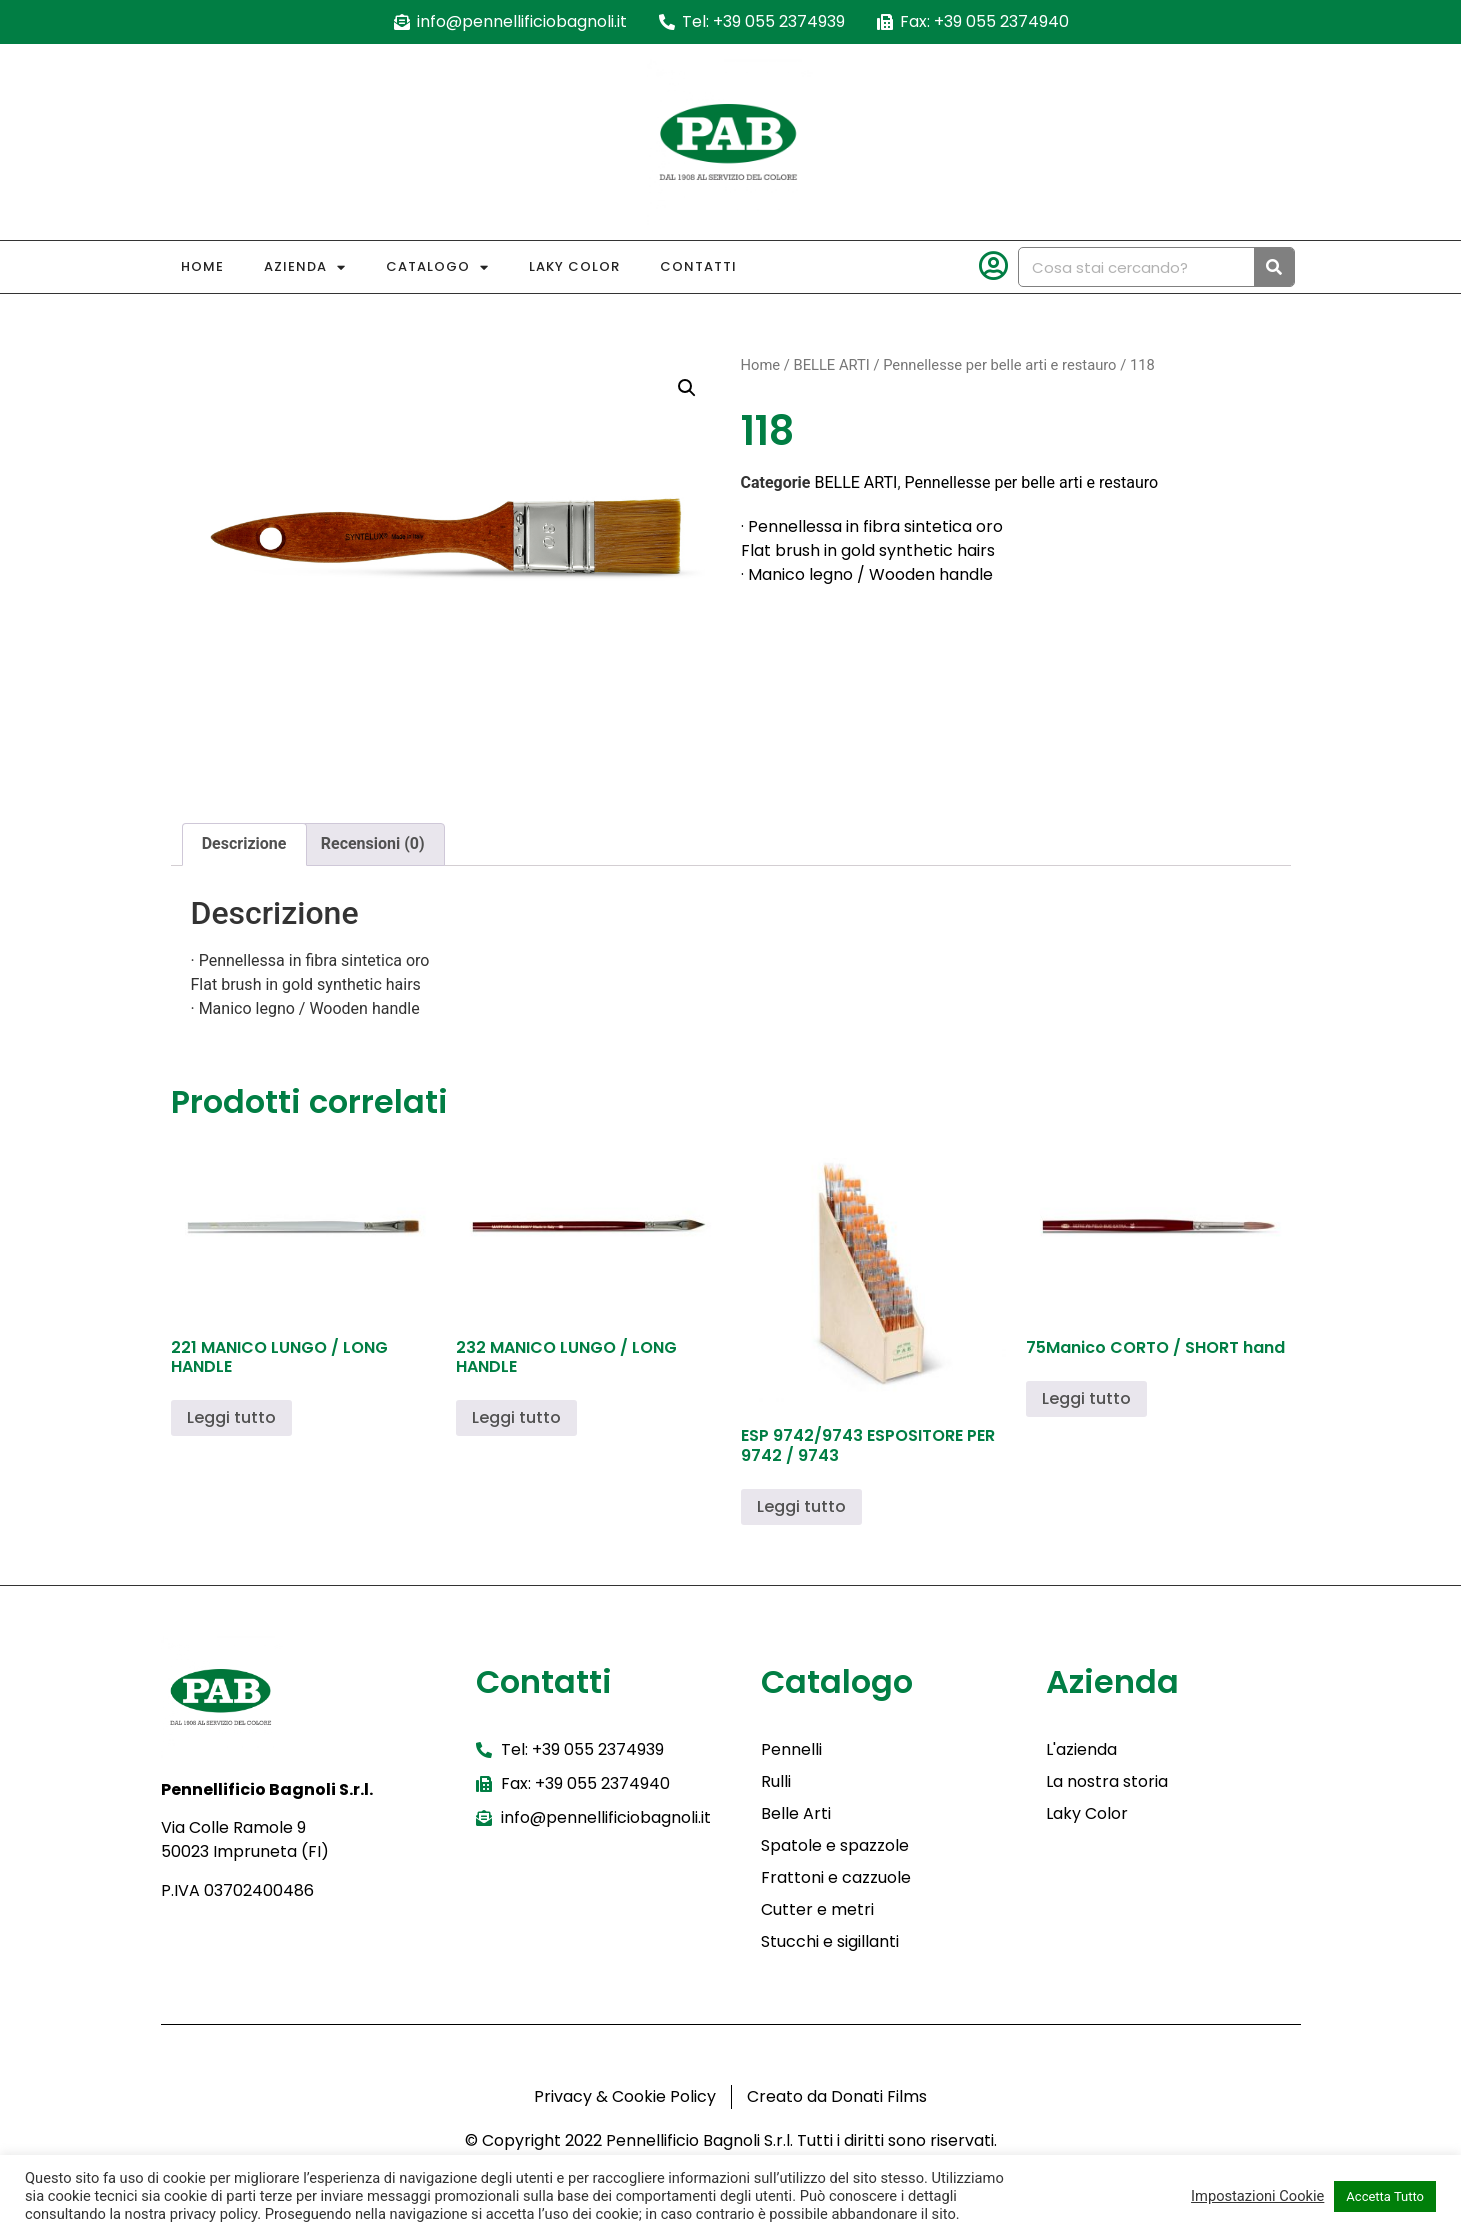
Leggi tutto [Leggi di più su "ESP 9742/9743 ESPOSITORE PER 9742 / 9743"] (801, 1506)
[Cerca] (1274, 267)
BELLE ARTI (831, 365)
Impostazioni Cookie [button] (1257, 2196)
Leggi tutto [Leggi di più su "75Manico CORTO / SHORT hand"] (1086, 1398)
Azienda (305, 267)
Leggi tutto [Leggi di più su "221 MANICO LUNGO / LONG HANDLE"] (231, 1417)
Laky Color (574, 266)
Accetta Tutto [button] (1385, 2196)
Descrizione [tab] (244, 843)
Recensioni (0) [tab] (373, 843)
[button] (687, 388)
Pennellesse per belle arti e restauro (999, 365)
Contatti (698, 266)
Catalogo (437, 267)
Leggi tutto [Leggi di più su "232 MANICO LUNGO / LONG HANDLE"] (516, 1417)
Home (202, 266)
